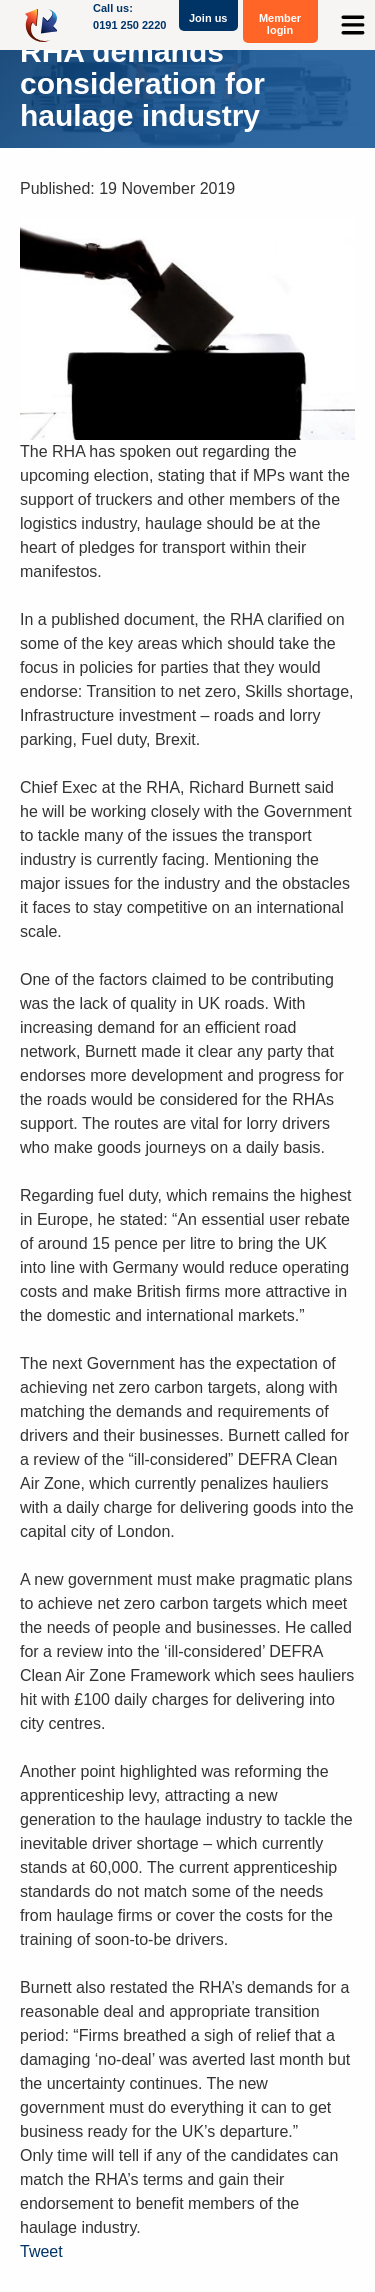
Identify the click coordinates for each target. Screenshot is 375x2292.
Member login (280, 24)
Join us (208, 18)
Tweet (41, 2251)
